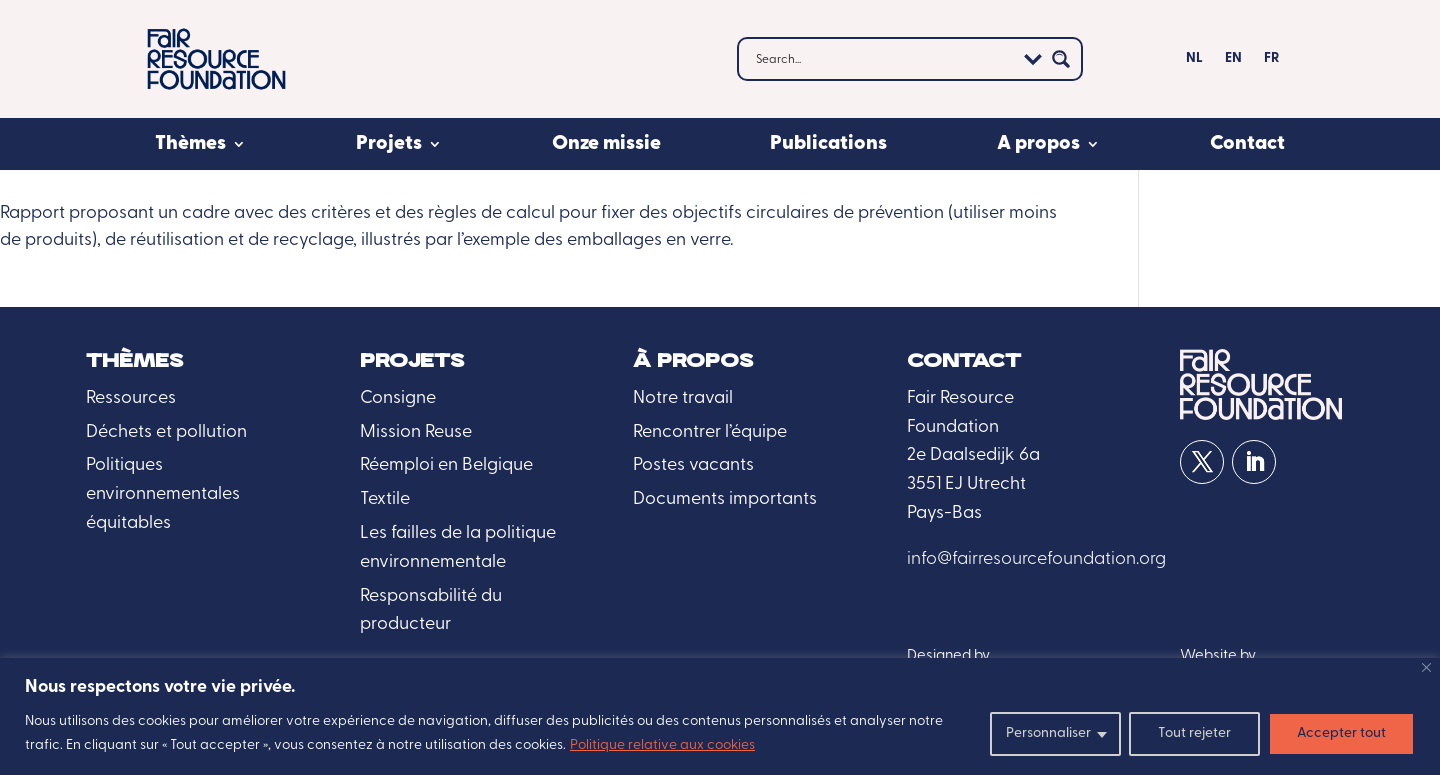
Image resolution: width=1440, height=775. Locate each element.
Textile (385, 499)
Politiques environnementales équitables (163, 494)
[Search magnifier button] (1061, 59)
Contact (1247, 144)
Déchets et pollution (166, 432)
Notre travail (683, 398)
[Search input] (883, 59)
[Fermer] (1426, 667)
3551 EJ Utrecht (966, 484)
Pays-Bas (944, 513)
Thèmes (190, 144)
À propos (693, 361)
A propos (1038, 144)
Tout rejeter (1194, 733)
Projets (389, 144)
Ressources (131, 398)
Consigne (398, 398)
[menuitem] (1194, 63)
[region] (720, 716)
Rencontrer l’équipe (710, 432)
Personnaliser (1048, 733)
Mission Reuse (416, 432)
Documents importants (725, 499)
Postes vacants (693, 465)
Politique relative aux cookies (662, 745)
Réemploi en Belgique (446, 465)
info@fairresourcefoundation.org (1036, 559)
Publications (828, 144)
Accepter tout (1341, 733)
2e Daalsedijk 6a (973, 455)
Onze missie (606, 144)
